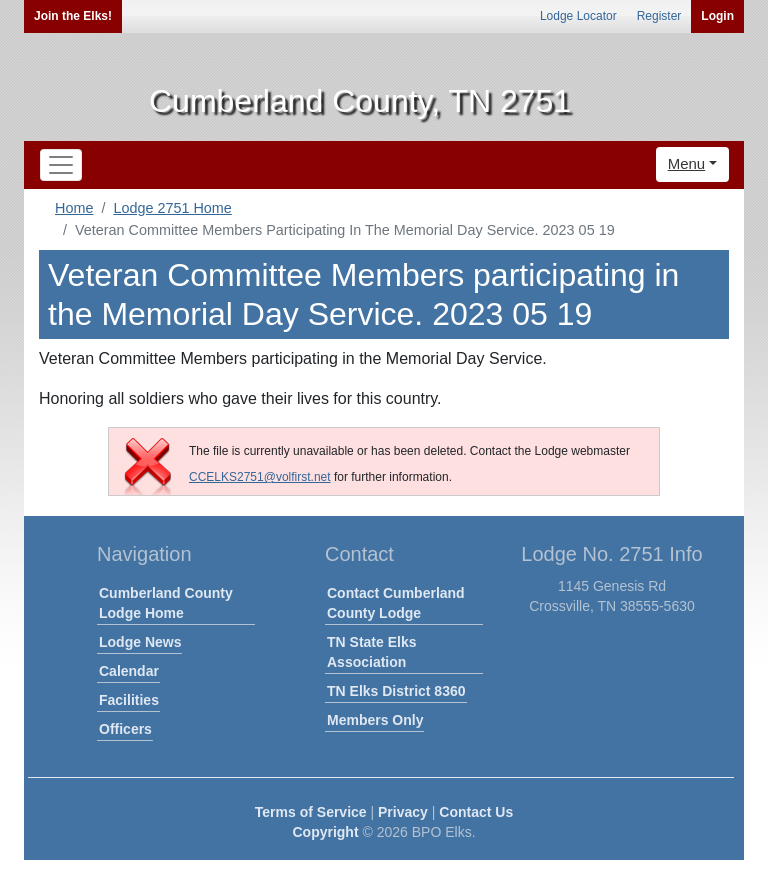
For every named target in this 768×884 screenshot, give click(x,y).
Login (717, 16)
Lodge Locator (578, 16)
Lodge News (140, 642)
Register (659, 16)
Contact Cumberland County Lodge (396, 603)
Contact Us (476, 812)
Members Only (375, 720)
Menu (687, 163)
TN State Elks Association (371, 652)
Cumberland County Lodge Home (166, 603)
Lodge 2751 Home (172, 208)
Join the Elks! (73, 16)
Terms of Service (311, 812)
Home (74, 208)
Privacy (403, 812)
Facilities (129, 700)
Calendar (129, 671)
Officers (125, 729)
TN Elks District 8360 (396, 691)
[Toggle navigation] (61, 165)
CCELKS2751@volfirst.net (260, 477)
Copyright (325, 832)
